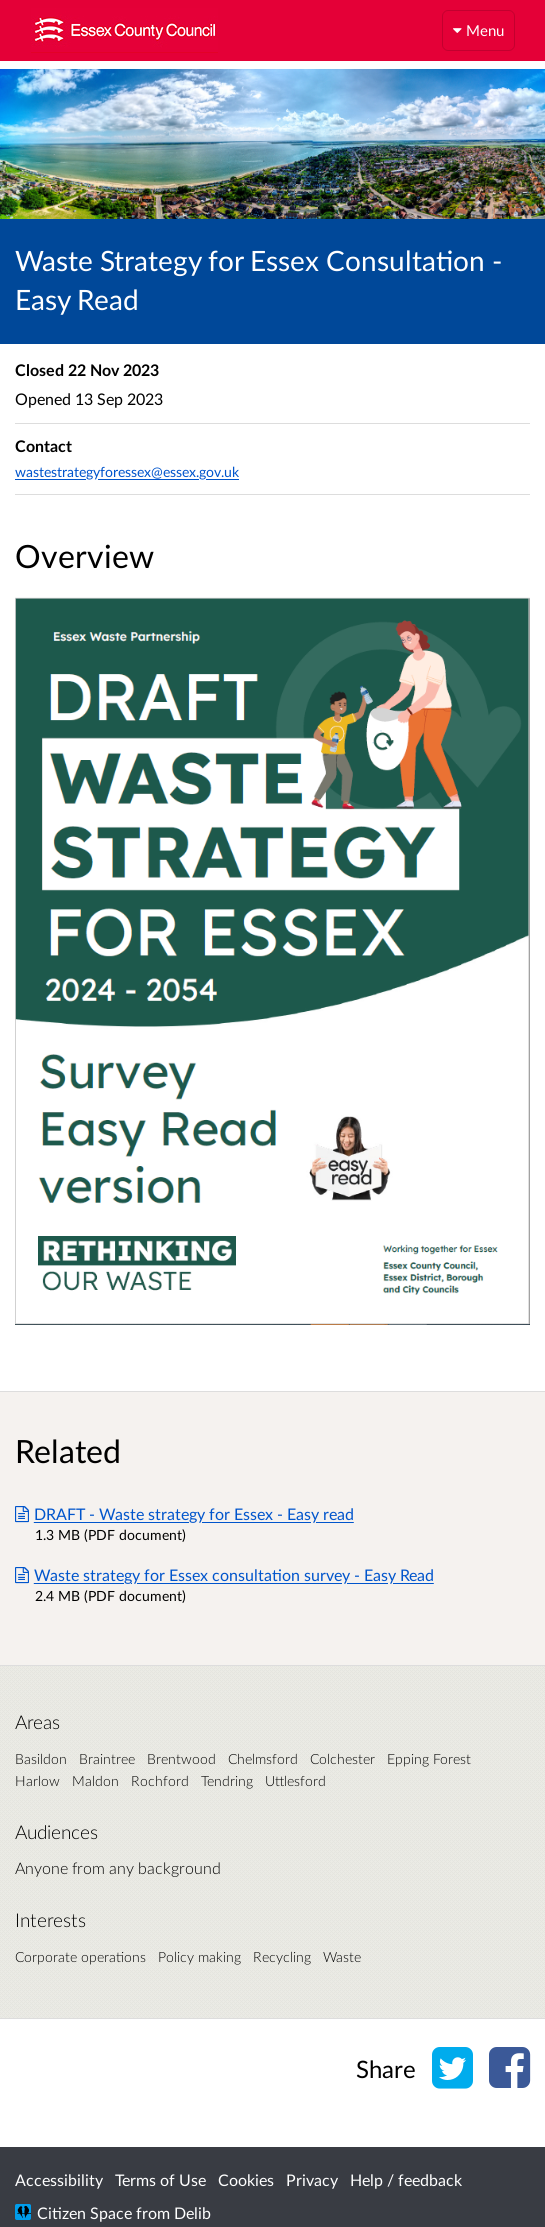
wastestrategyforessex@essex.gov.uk (127, 471)
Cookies (246, 2179)
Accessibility (59, 2179)
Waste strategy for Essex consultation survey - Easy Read (224, 1574)
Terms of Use (160, 2179)
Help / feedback (406, 2179)
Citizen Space (84, 2212)
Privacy (312, 2179)
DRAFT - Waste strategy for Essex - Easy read (184, 1513)
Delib (192, 2212)
